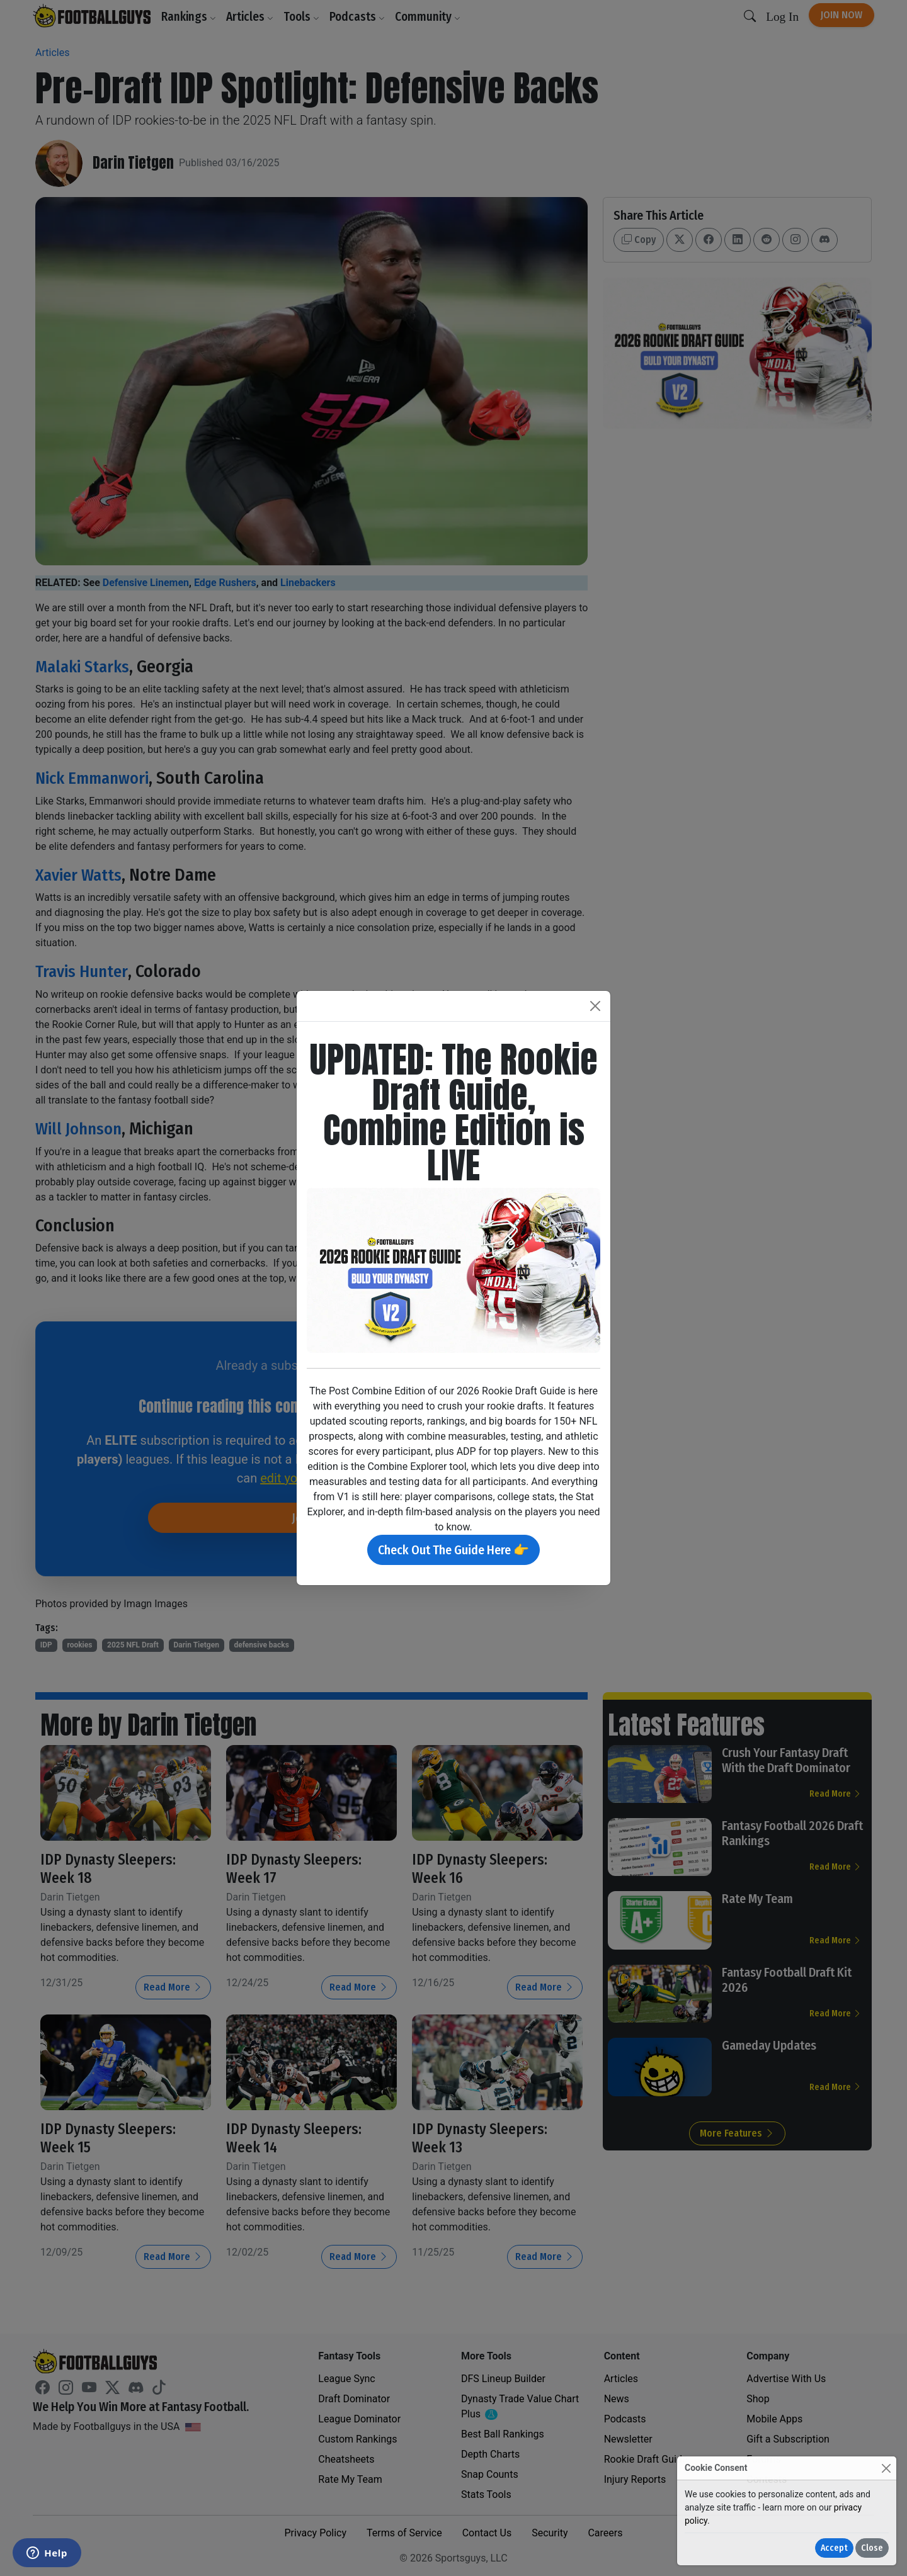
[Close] (886, 2468)
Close (872, 2548)
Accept (834, 2548)
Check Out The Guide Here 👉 (453, 1549)
